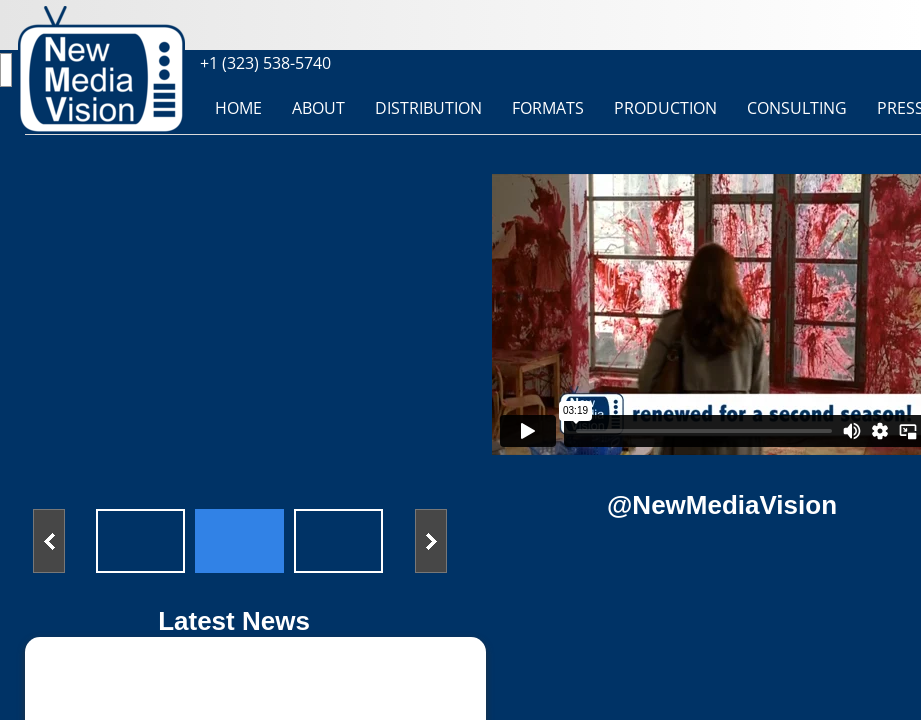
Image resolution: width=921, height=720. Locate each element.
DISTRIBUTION (428, 108)
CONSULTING (797, 108)
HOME (238, 108)
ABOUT (318, 108)
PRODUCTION (665, 108)
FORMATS (548, 108)
